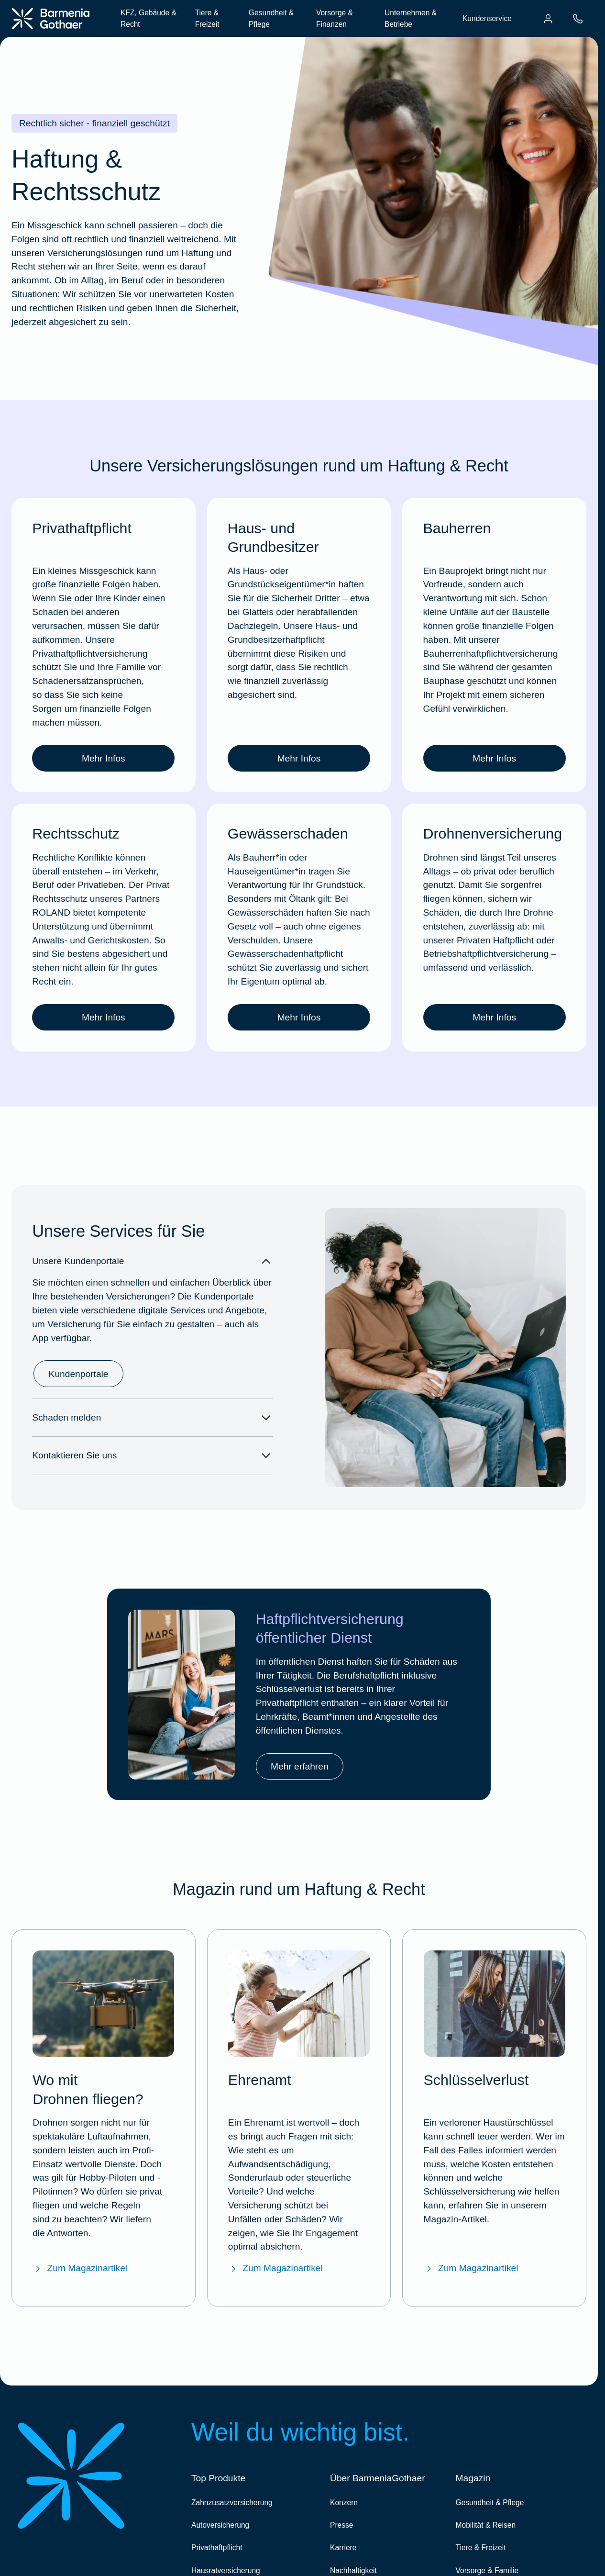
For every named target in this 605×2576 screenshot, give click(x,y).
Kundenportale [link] (79, 1374)
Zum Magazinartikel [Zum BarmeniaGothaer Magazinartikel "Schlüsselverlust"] (471, 2268)
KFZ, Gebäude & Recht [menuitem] (148, 18)
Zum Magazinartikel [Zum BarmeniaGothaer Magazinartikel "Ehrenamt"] (275, 2268)
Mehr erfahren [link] (300, 1766)
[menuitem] (548, 18)
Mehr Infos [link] (103, 758)
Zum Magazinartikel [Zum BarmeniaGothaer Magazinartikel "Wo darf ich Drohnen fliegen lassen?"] (80, 2268)
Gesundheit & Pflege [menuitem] (271, 18)
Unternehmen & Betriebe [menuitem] (411, 18)
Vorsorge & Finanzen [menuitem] (334, 18)
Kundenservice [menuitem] (487, 18)
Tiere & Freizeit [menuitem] (207, 18)
